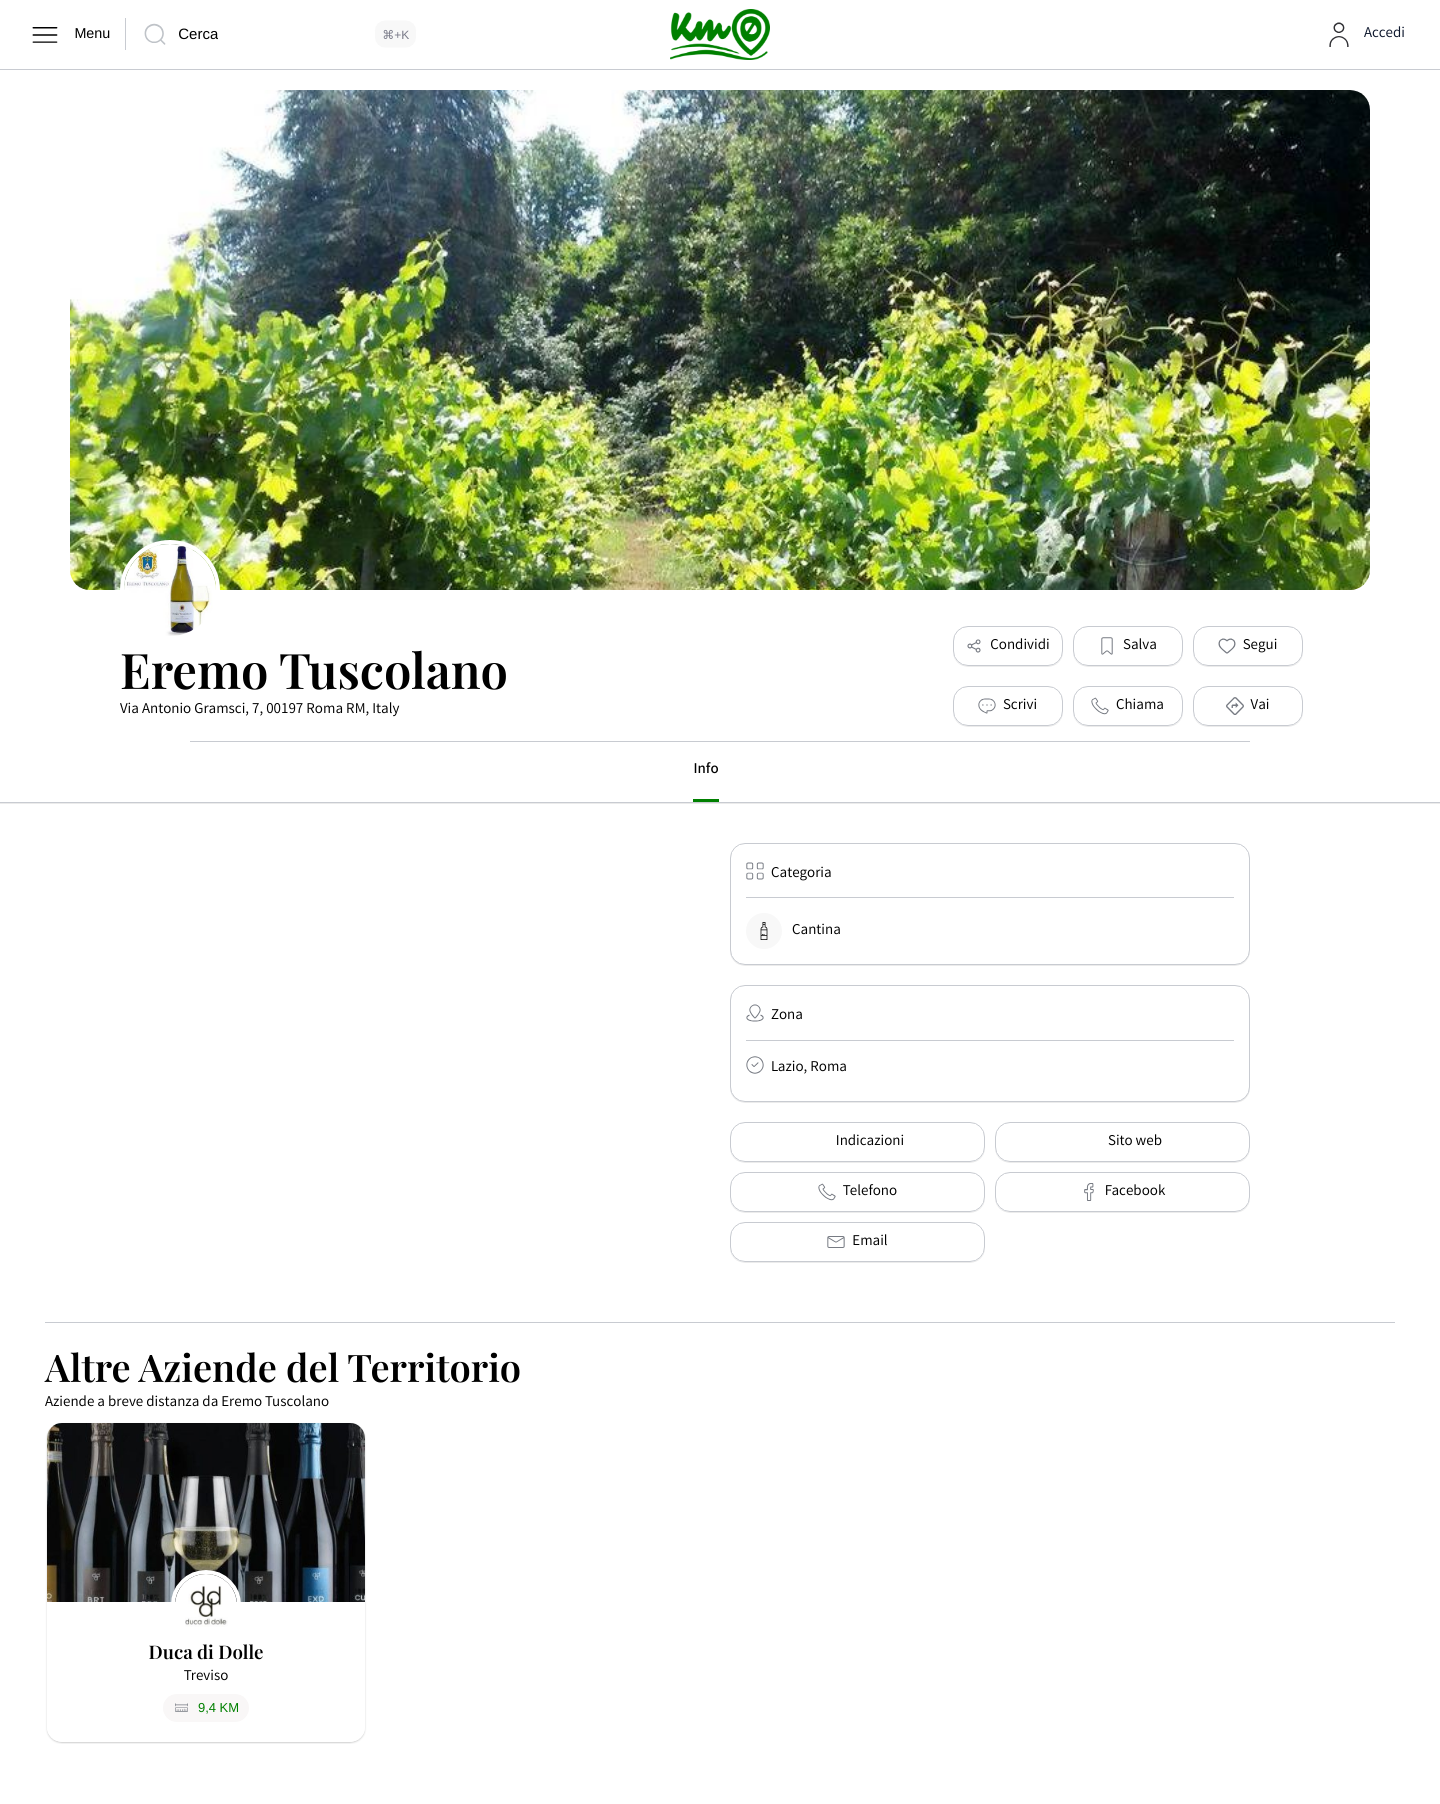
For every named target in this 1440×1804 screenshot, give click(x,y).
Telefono (857, 1192)
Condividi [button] (1007, 646)
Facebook (1123, 1192)
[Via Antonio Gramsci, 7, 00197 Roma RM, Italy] (450, 993)
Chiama (1127, 706)
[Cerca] (278, 35)
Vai (1248, 706)
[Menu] (69, 35)
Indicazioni (857, 1142)
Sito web (1122, 1142)
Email (857, 1242)
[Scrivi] (1008, 706)
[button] (1128, 646)
